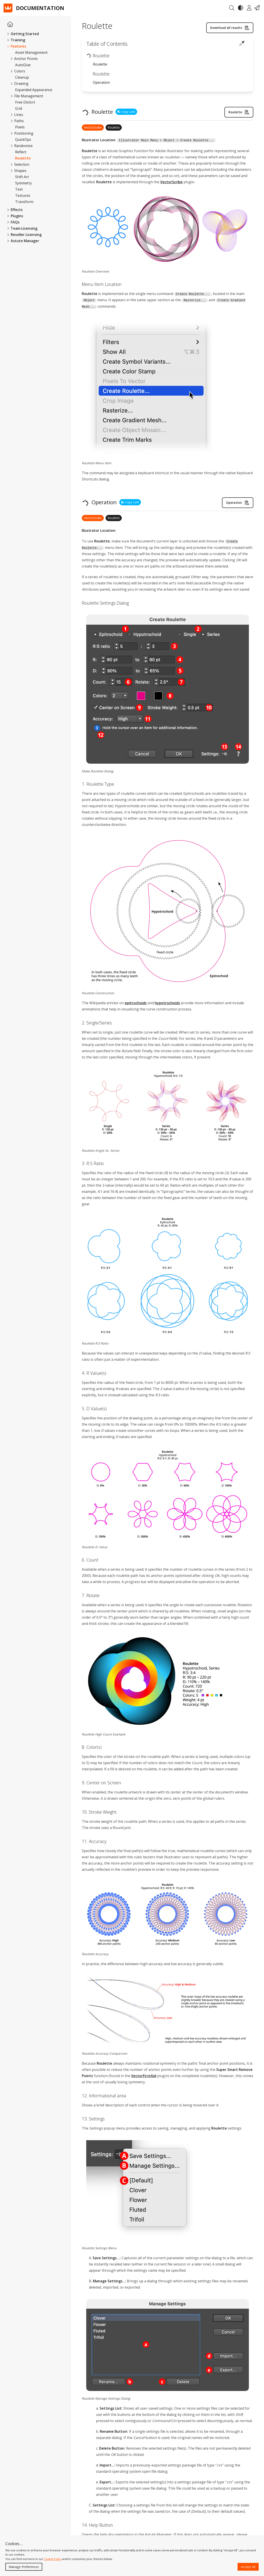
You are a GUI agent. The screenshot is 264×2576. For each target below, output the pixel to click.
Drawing (19, 83)
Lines (17, 114)
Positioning (22, 133)
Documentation (40, 8)
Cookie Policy (52, 2559)
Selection (20, 164)
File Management (27, 96)
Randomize (22, 145)
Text (19, 189)
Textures (22, 195)
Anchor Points (24, 58)
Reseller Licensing (24, 234)
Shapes (18, 170)
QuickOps (23, 139)
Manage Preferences (24, 2567)
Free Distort (25, 102)
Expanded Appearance (33, 89)
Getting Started (23, 33)
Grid (18, 108)
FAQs (13, 222)
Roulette (23, 158)
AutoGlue (23, 64)
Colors (18, 71)
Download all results (229, 28)
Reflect (20, 151)
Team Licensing (22, 228)
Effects (15, 209)
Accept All (248, 2567)
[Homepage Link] (10, 25)
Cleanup (22, 77)
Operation (101, 82)
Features (16, 46)
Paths (17, 120)
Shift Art (22, 176)
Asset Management (31, 52)
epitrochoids (136, 1002)
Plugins (15, 215)
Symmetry (23, 183)
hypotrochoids (167, 1002)
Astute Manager (23, 240)
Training (16, 40)
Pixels (20, 127)
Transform (24, 201)
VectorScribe (93, 127)
